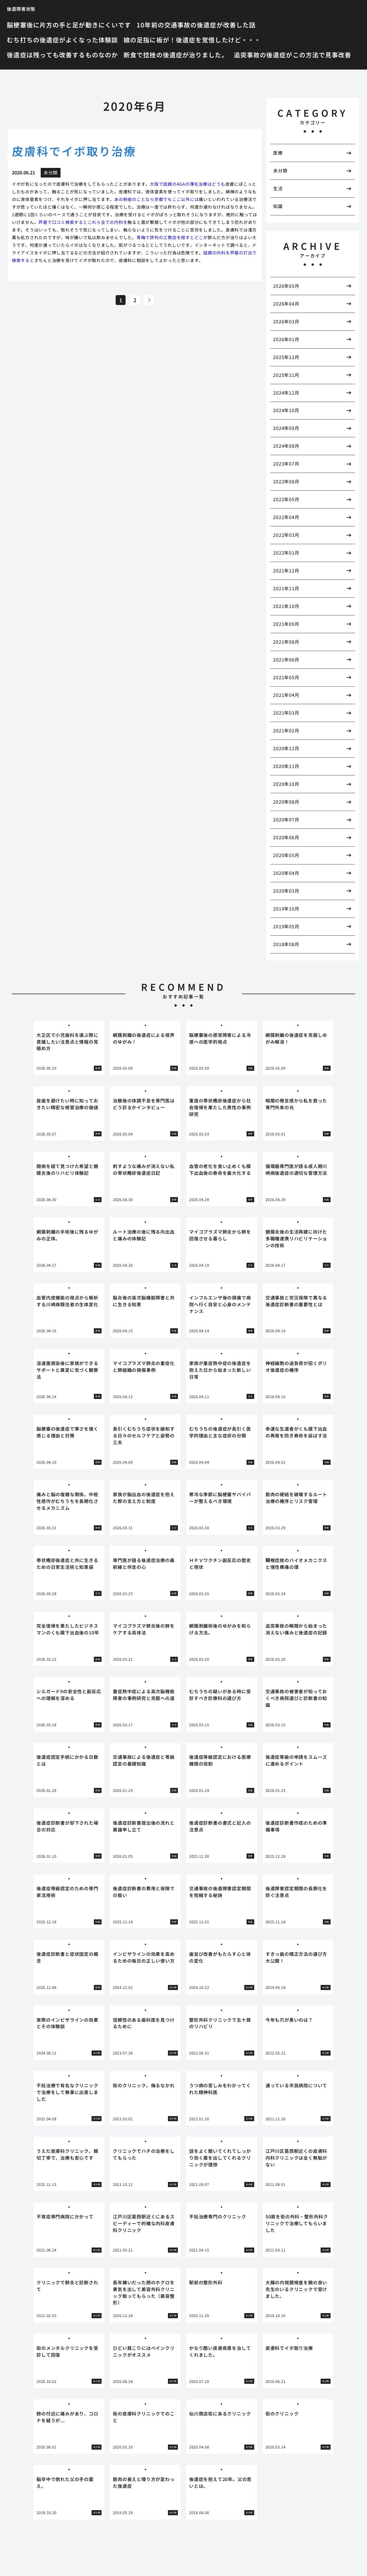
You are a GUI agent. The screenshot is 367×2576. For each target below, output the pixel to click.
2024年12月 (286, 392)
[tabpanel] (69, 1048)
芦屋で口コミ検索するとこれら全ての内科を (83, 222)
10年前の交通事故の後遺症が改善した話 (196, 24)
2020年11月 (286, 766)
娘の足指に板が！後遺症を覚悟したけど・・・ (192, 39)
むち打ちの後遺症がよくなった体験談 (62, 39)
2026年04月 (286, 303)
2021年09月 (286, 623)
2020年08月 (286, 801)
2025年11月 (286, 374)
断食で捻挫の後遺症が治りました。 (176, 54)
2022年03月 (286, 534)
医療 (278, 152)
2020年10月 (286, 783)
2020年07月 (286, 819)
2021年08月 (286, 641)
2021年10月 (286, 606)
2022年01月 (286, 552)
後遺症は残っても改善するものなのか (62, 54)
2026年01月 (286, 339)
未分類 (280, 170)
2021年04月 (286, 694)
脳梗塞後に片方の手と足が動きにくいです (69, 24)
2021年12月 (286, 570)
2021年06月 (286, 659)
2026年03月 (286, 321)
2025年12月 (286, 357)
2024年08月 (286, 445)
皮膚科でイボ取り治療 (74, 151)
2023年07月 (286, 463)
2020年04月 (286, 873)
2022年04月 (286, 517)
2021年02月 (286, 730)
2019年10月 (286, 908)
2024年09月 (286, 428)
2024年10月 (286, 410)
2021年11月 (286, 588)
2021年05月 (286, 677)
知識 (278, 206)
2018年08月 (286, 944)
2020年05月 (286, 855)
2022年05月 (286, 499)
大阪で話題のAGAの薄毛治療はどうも (187, 184)
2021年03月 (286, 712)
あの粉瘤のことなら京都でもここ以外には (156, 199)
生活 (278, 188)
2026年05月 (286, 285)
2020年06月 (286, 837)
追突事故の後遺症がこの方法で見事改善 (292, 54)
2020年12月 (286, 748)
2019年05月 (286, 926)
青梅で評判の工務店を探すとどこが (172, 237)
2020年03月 (286, 890)
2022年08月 (286, 481)
